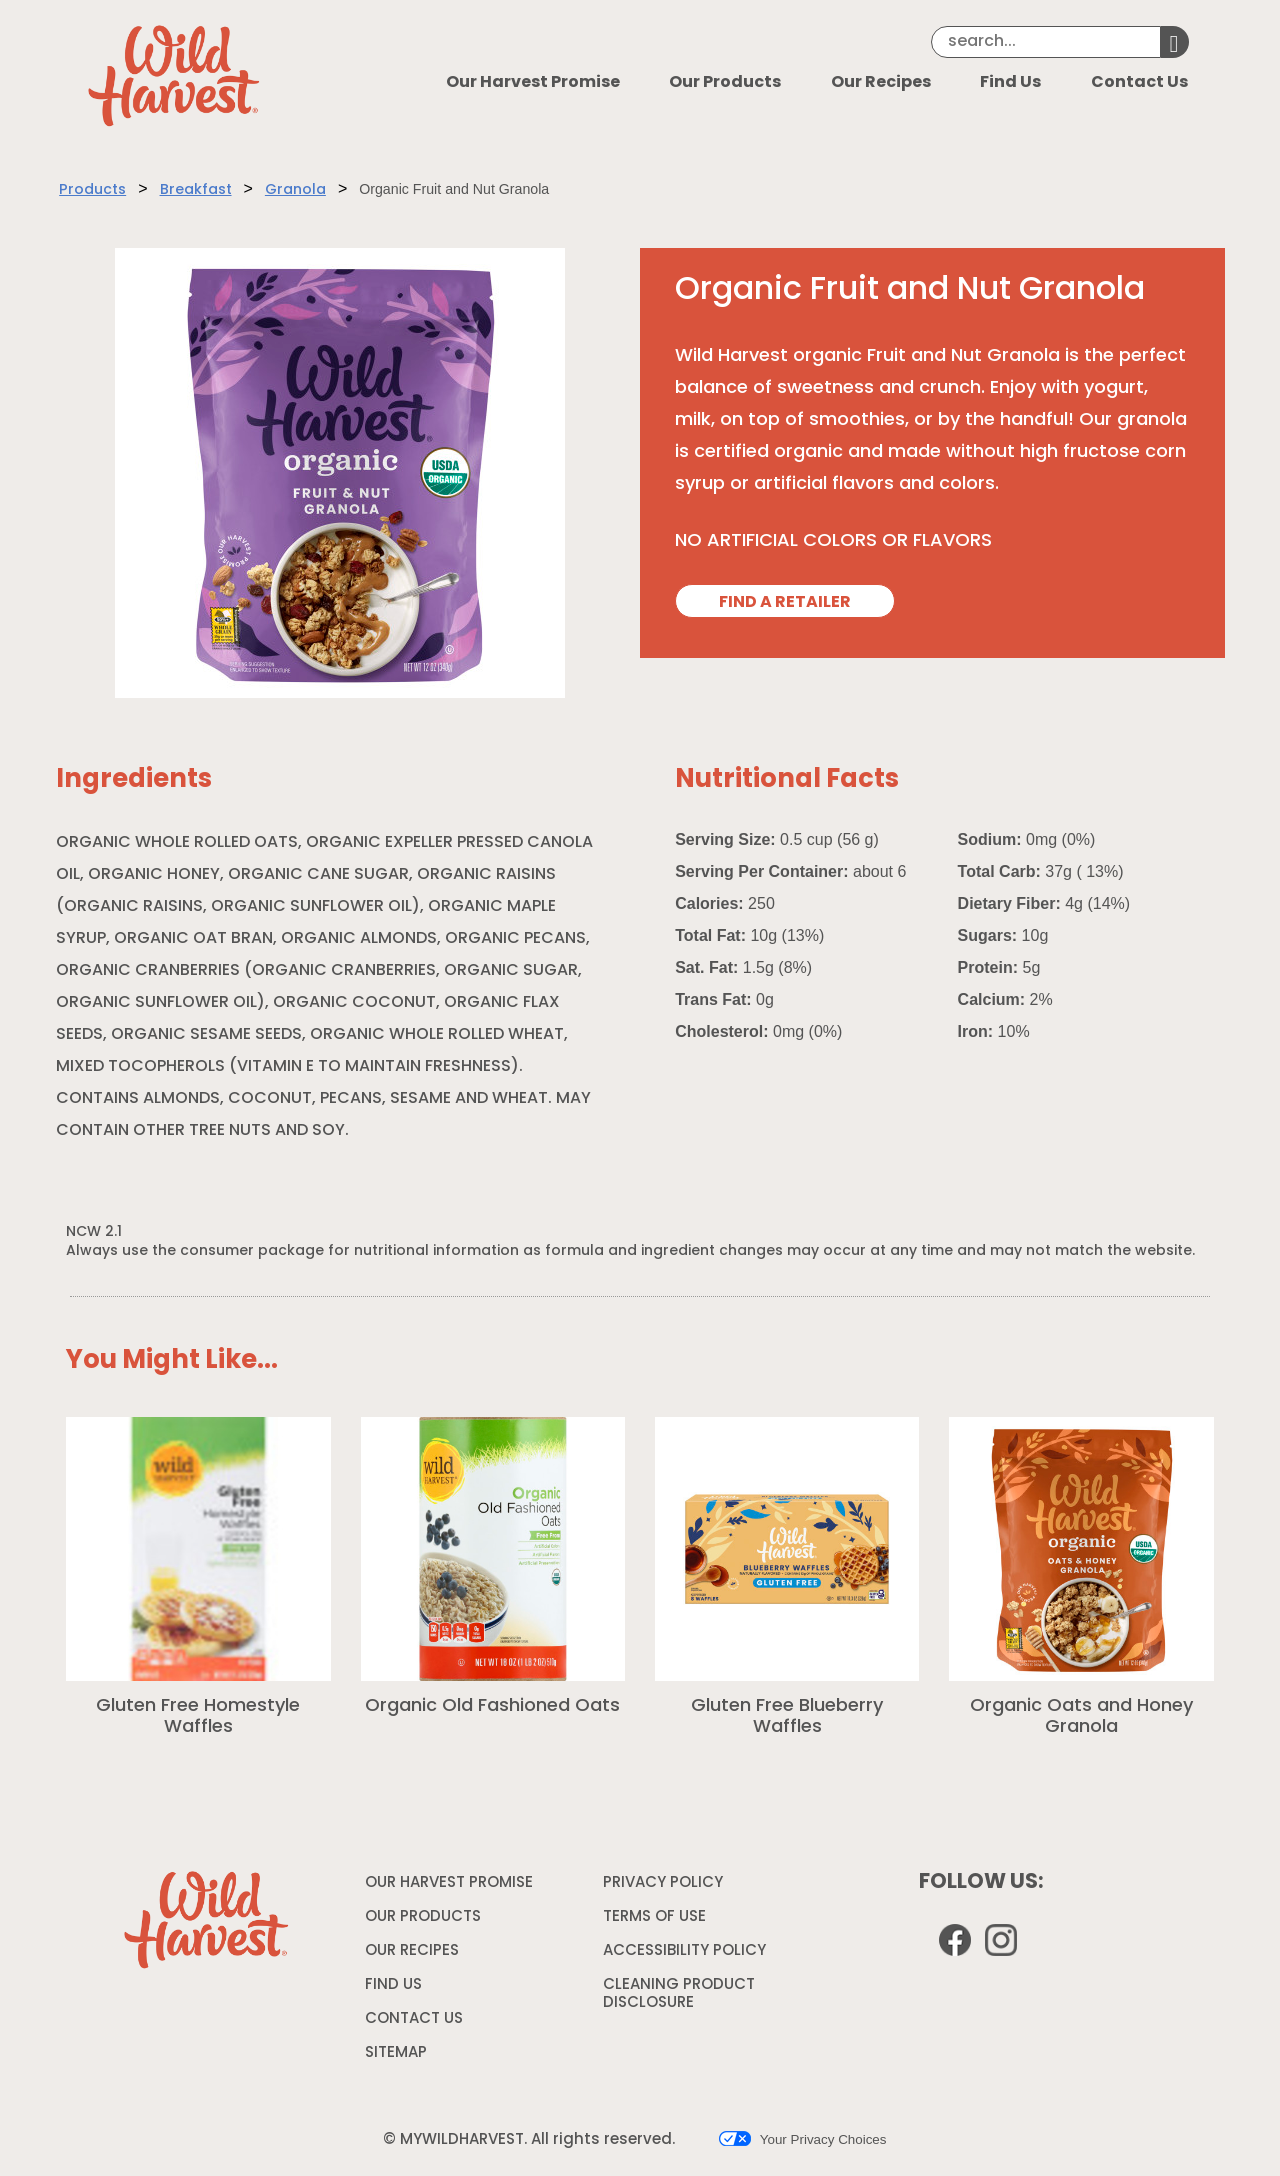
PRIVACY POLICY (665, 1887)
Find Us (1010, 83)
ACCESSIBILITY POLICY (687, 1955)
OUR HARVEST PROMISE (449, 1883)
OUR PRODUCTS (423, 1917)
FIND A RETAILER (785, 603)
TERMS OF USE (657, 1921)
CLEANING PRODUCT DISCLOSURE (679, 1997)
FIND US (393, 1985)
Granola (295, 190)
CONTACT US (414, 2019)
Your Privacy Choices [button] (802, 2139)
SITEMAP (396, 2053)
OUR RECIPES (412, 1951)
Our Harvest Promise (533, 83)
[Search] (1046, 42)
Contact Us (1139, 83)
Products (92, 190)
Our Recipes (881, 83)
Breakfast (196, 190)
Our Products (725, 83)
